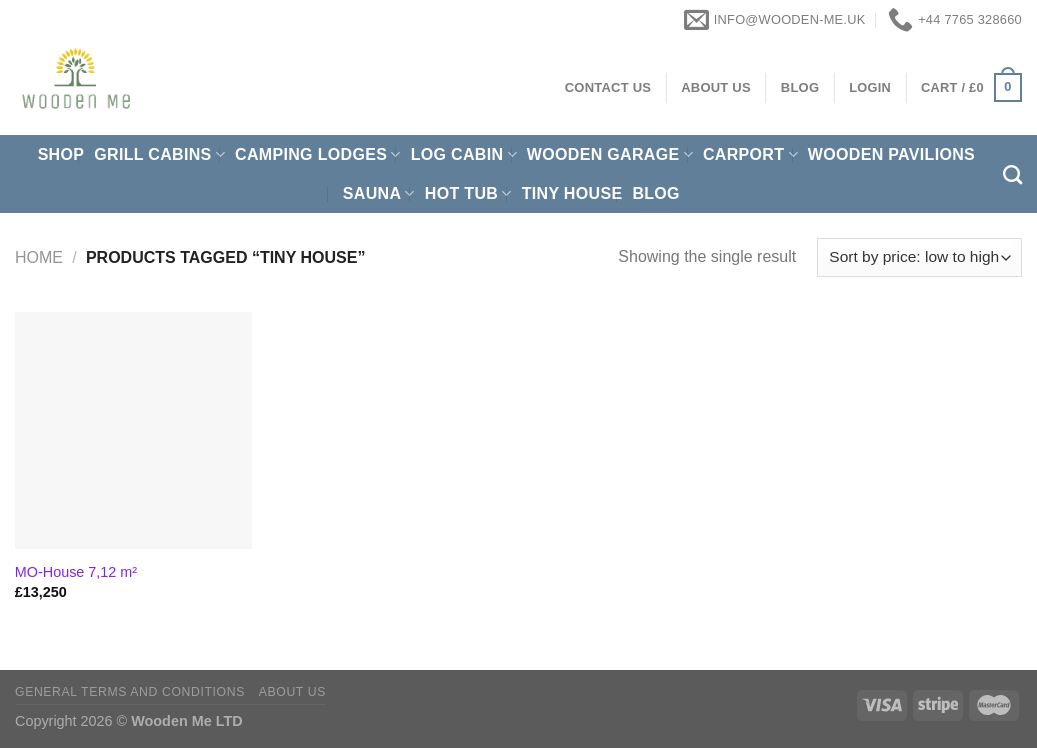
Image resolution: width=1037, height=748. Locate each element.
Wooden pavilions (891, 154)
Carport (750, 154)
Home (39, 257)
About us (292, 692)
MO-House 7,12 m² (76, 572)
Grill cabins (159, 154)
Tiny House (572, 193)
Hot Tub (468, 193)
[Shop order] (919, 257)
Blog (656, 193)
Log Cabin (464, 154)
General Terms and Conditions (130, 692)
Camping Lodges (318, 154)
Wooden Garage (610, 154)
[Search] (1012, 174)
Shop (61, 154)
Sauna (379, 193)
